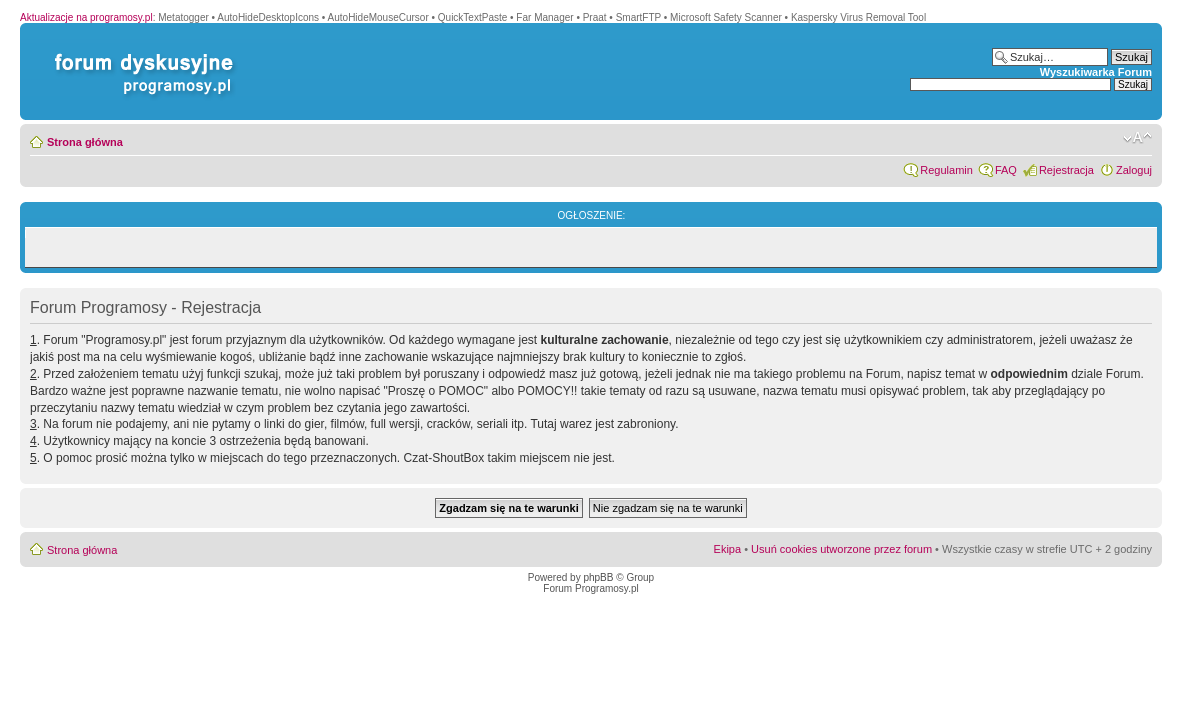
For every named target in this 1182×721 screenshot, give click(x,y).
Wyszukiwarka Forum (1096, 72)
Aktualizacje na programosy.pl (86, 17)
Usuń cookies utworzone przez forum (841, 549)
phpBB (598, 577)
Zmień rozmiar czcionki (1137, 138)
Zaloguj (1134, 170)
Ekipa (728, 549)
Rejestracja (1066, 170)
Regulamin (946, 170)
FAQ (1006, 170)
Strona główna (85, 142)
